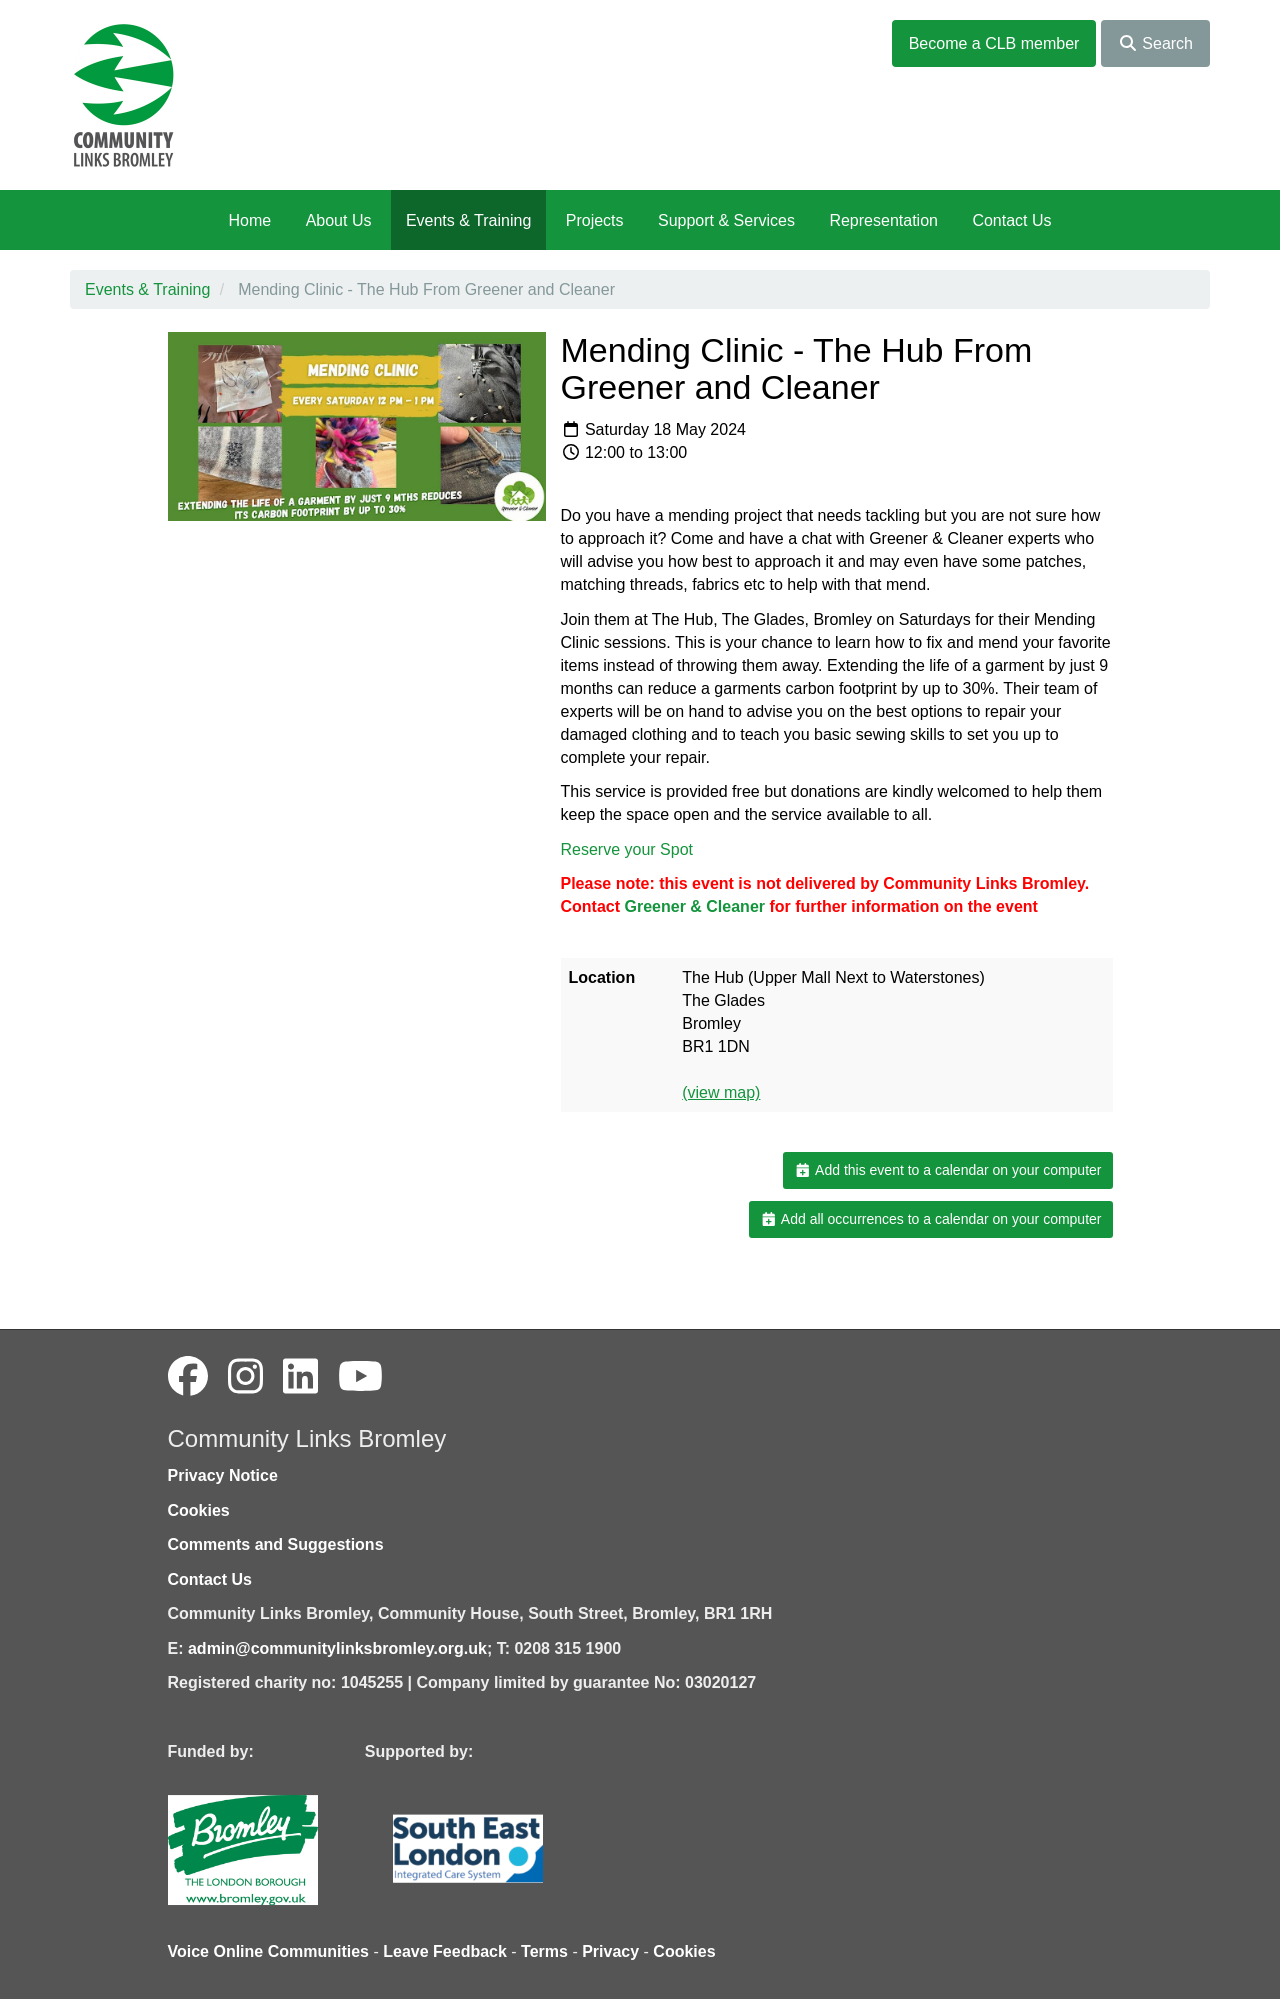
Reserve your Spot (627, 849)
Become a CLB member (994, 43)
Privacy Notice (223, 1475)
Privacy (610, 1951)
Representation (883, 220)
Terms (544, 1951)
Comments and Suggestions (276, 1544)
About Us (339, 220)
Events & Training (468, 220)
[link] (697, 906)
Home (249, 220)
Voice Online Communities (269, 1951)
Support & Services (726, 220)
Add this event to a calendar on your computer (947, 1170)
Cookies (199, 1510)
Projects (595, 220)
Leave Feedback (445, 1951)
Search (1155, 43)
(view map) (721, 1092)
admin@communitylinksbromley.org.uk (337, 1648)
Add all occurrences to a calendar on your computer (930, 1219)
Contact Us (1011, 220)
